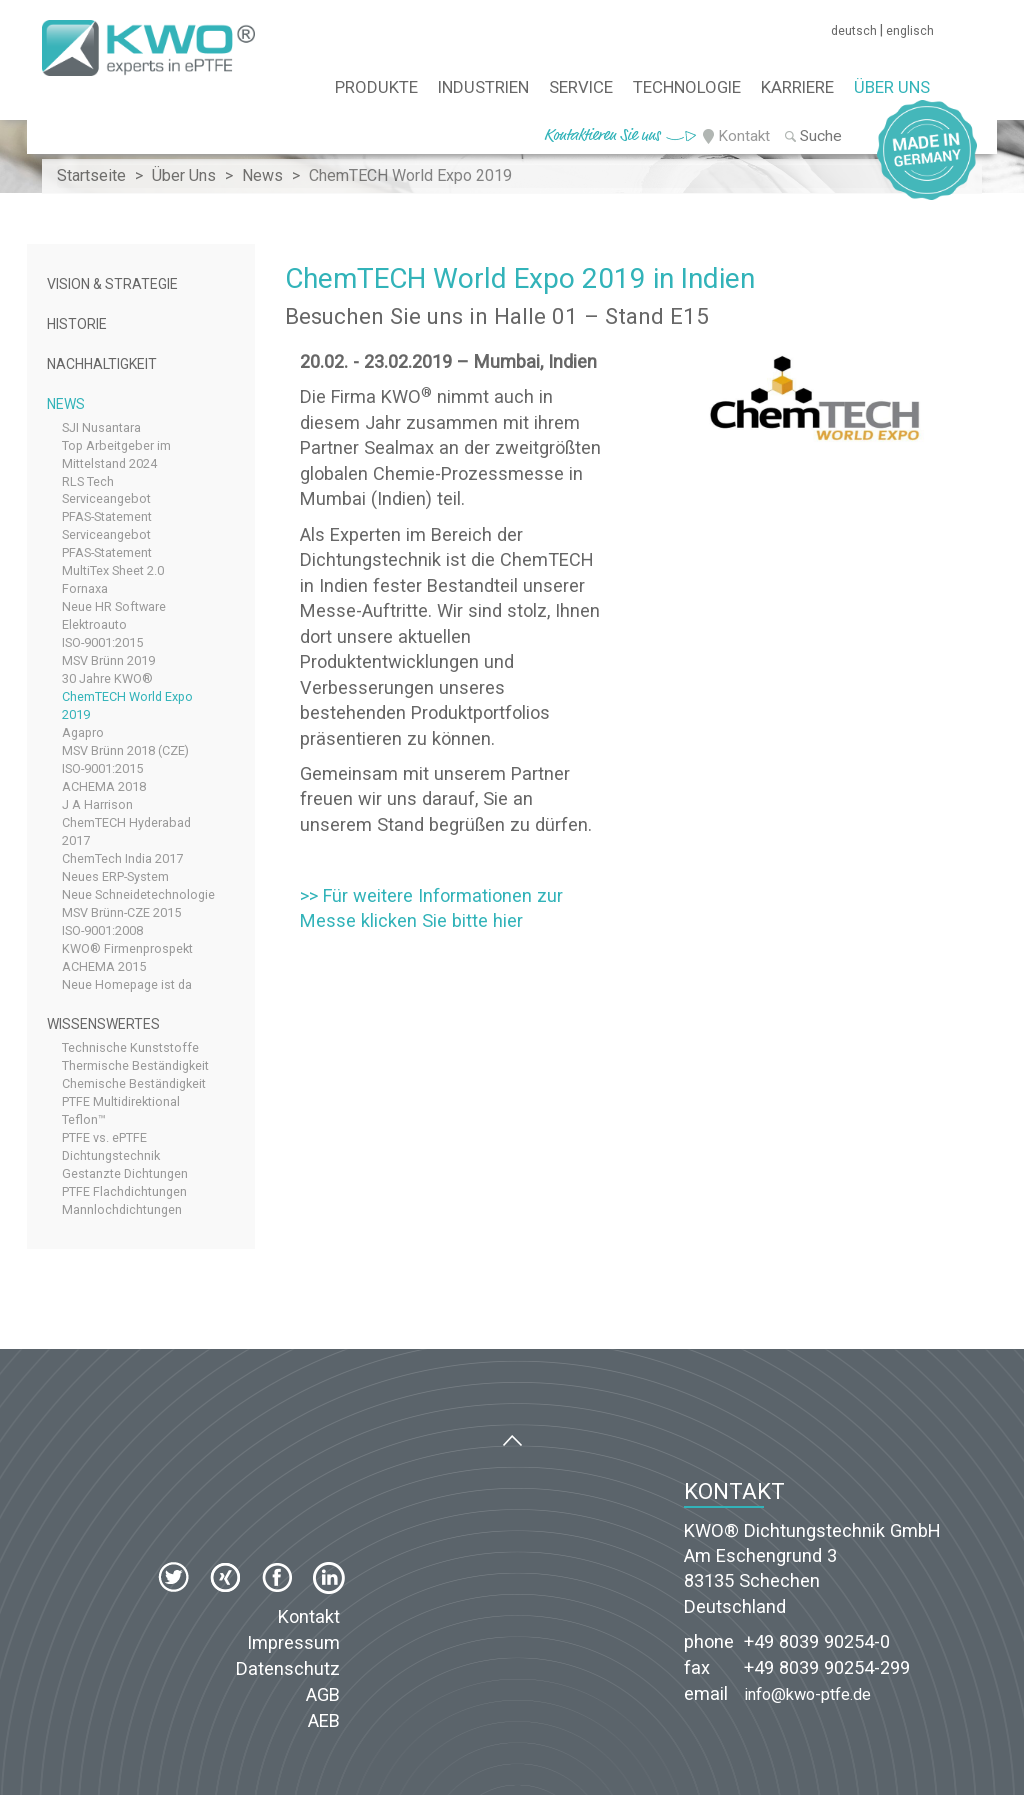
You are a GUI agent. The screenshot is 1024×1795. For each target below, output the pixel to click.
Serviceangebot (106, 498)
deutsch (854, 31)
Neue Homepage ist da (127, 984)
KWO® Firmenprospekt (127, 948)
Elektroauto (94, 624)
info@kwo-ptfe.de (807, 1694)
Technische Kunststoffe (130, 1047)
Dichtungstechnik (111, 1155)
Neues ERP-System (115, 876)
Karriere (797, 87)
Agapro (83, 732)
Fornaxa (85, 588)
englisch (910, 31)
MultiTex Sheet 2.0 (113, 570)
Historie (77, 324)
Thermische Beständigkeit (135, 1065)
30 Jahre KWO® (107, 678)
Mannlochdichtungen (122, 1209)
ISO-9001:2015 (102, 642)
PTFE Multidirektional (121, 1101)
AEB (324, 1720)
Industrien (483, 87)
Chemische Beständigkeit (134, 1083)
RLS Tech (88, 481)
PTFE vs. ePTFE (104, 1137)
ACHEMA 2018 (104, 786)
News (66, 404)
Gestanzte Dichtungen (125, 1173)
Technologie (687, 87)
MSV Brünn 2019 (108, 660)
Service (581, 87)
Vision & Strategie (112, 284)
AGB (323, 1694)
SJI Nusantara (101, 427)
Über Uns (892, 87)
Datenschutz (288, 1668)
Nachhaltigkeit (102, 364)
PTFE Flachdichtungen (124, 1191)
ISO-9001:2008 (102, 930)
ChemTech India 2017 (122, 858)
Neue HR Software (114, 606)
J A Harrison (97, 804)
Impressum (293, 1642)
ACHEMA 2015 (104, 966)
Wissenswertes (103, 1024)
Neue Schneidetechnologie (138, 894)
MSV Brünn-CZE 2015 (121, 912)
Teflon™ (84, 1119)
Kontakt (744, 136)
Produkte (376, 87)
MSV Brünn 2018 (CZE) (125, 750)
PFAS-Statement (107, 516)
